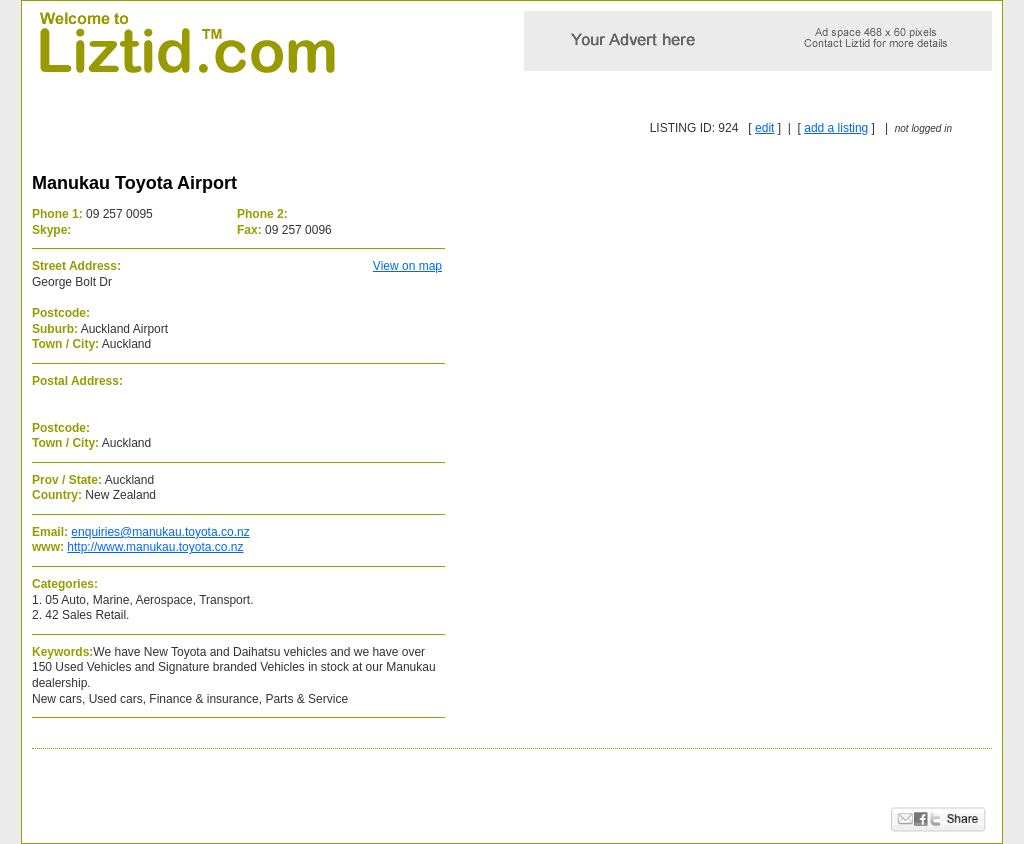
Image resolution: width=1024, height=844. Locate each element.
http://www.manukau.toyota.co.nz (155, 547)
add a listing (836, 128)
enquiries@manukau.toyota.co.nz (160, 532)
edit (764, 128)
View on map (407, 266)
